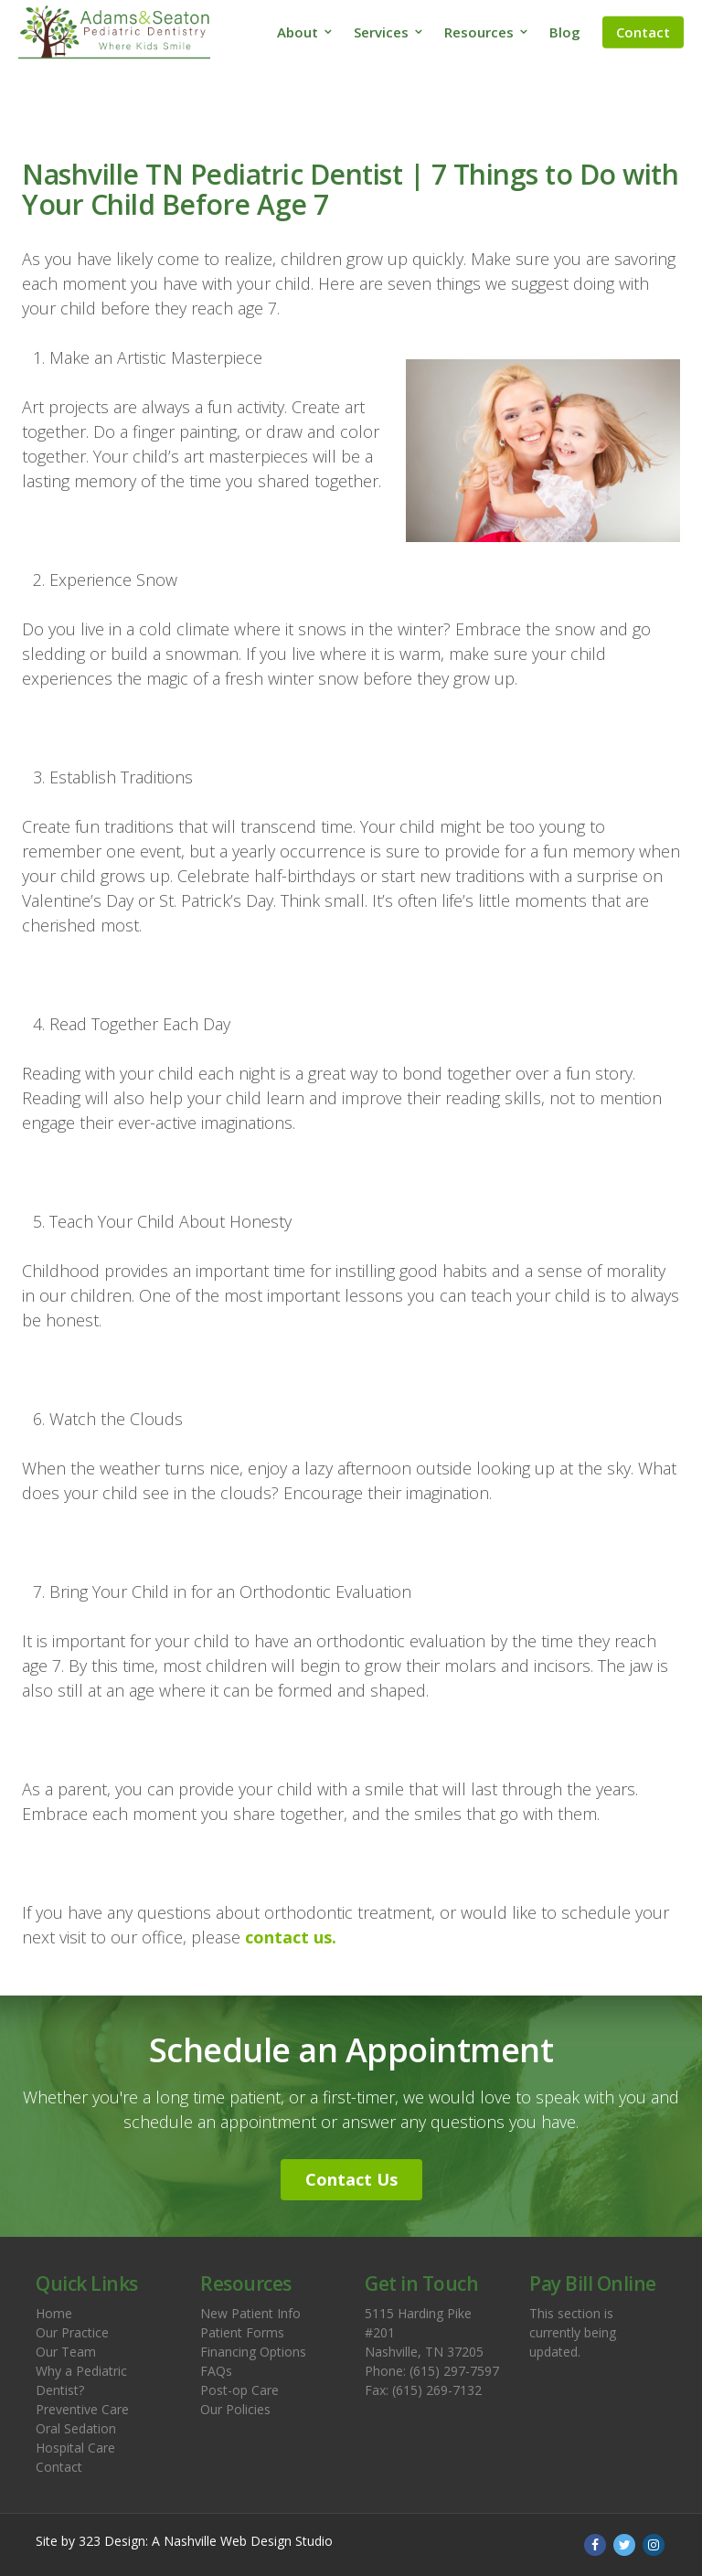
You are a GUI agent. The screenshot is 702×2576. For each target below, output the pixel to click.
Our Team (66, 2351)
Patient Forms (242, 2332)
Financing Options (253, 2351)
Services (381, 32)
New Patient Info (250, 2313)
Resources (479, 32)
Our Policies (235, 2409)
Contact (643, 32)
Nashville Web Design (228, 2540)
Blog (564, 32)
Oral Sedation (76, 2428)
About (297, 32)
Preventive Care (82, 2409)
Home (54, 2313)
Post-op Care (239, 2390)
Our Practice (72, 2332)
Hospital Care (75, 2447)
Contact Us (351, 2179)
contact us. (290, 1937)
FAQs (216, 2370)
